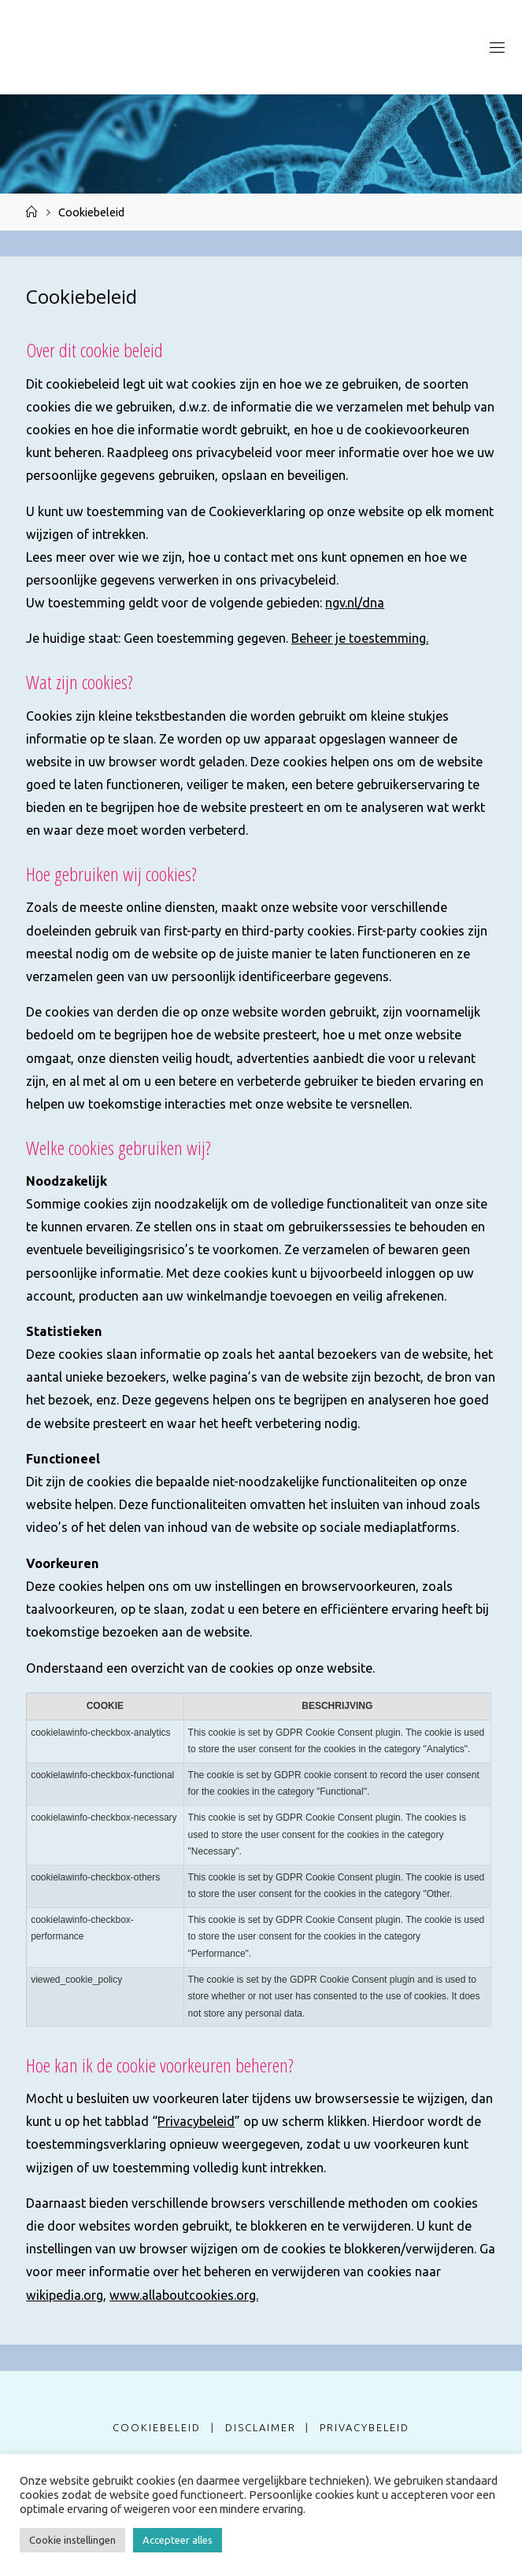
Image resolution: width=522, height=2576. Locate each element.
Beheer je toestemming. (359, 638)
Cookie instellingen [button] (72, 2539)
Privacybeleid (196, 2121)
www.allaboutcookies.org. (183, 2295)
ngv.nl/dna (354, 603)
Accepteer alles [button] (178, 2539)
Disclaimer (260, 2427)
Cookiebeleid (157, 2427)
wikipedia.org (64, 2295)
